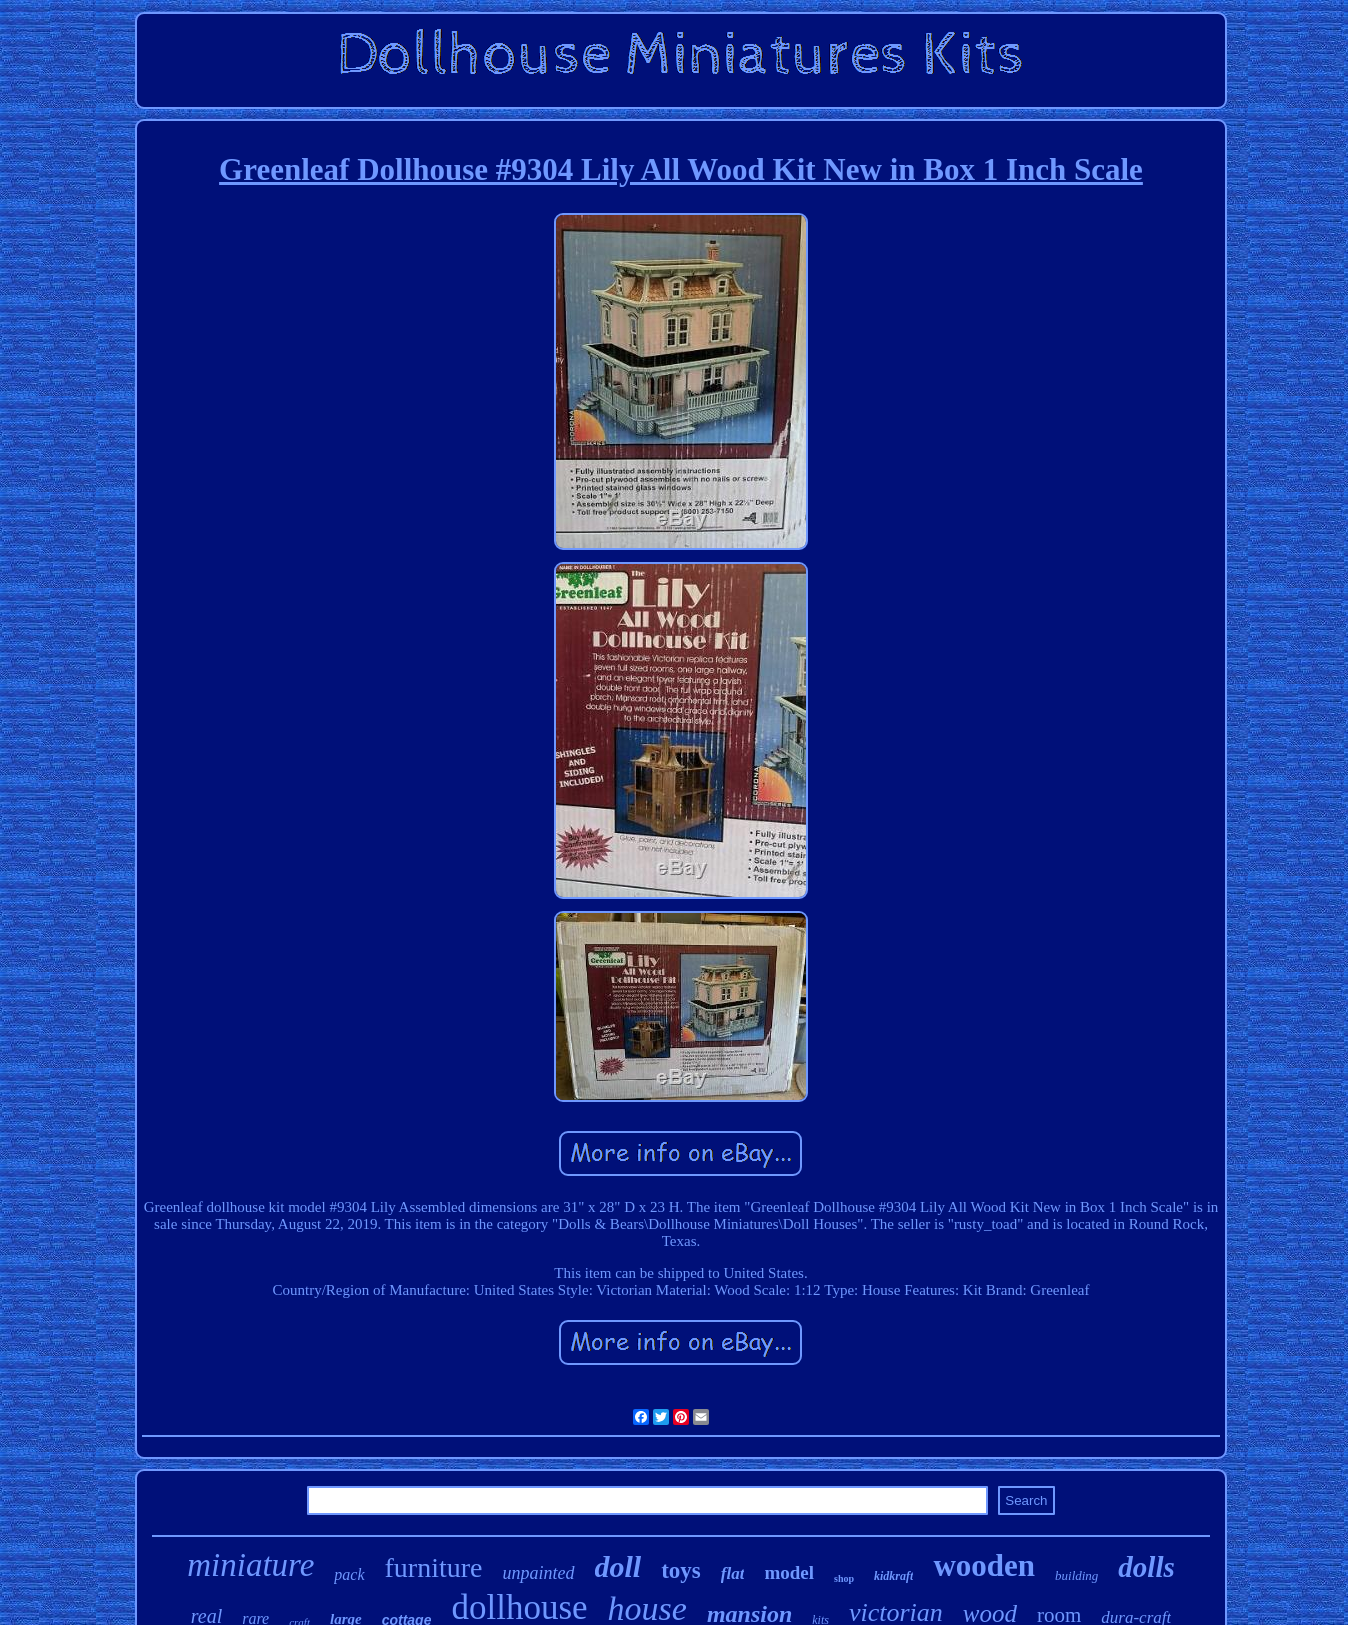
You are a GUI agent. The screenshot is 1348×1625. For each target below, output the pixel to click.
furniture (434, 1567)
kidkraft (893, 1576)
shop (844, 1578)
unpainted (539, 1573)
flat (733, 1573)
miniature (250, 1565)
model (789, 1572)
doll (618, 1566)
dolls (1146, 1567)
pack (349, 1574)
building (1076, 1575)
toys (681, 1570)
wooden (984, 1565)
